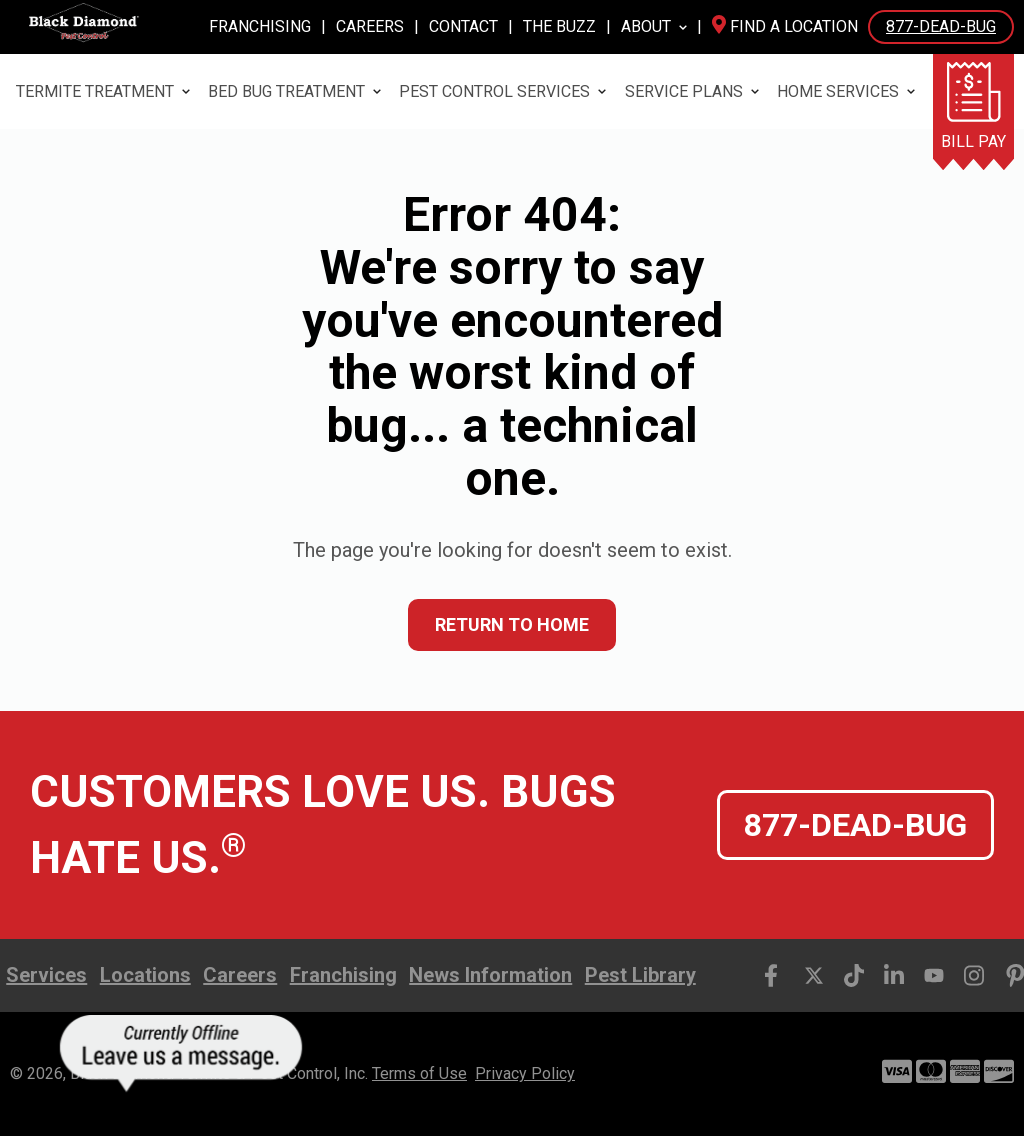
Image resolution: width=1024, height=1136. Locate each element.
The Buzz (559, 26)
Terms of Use (419, 1073)
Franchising (260, 26)
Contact (463, 26)
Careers (370, 26)
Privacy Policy (525, 1073)
